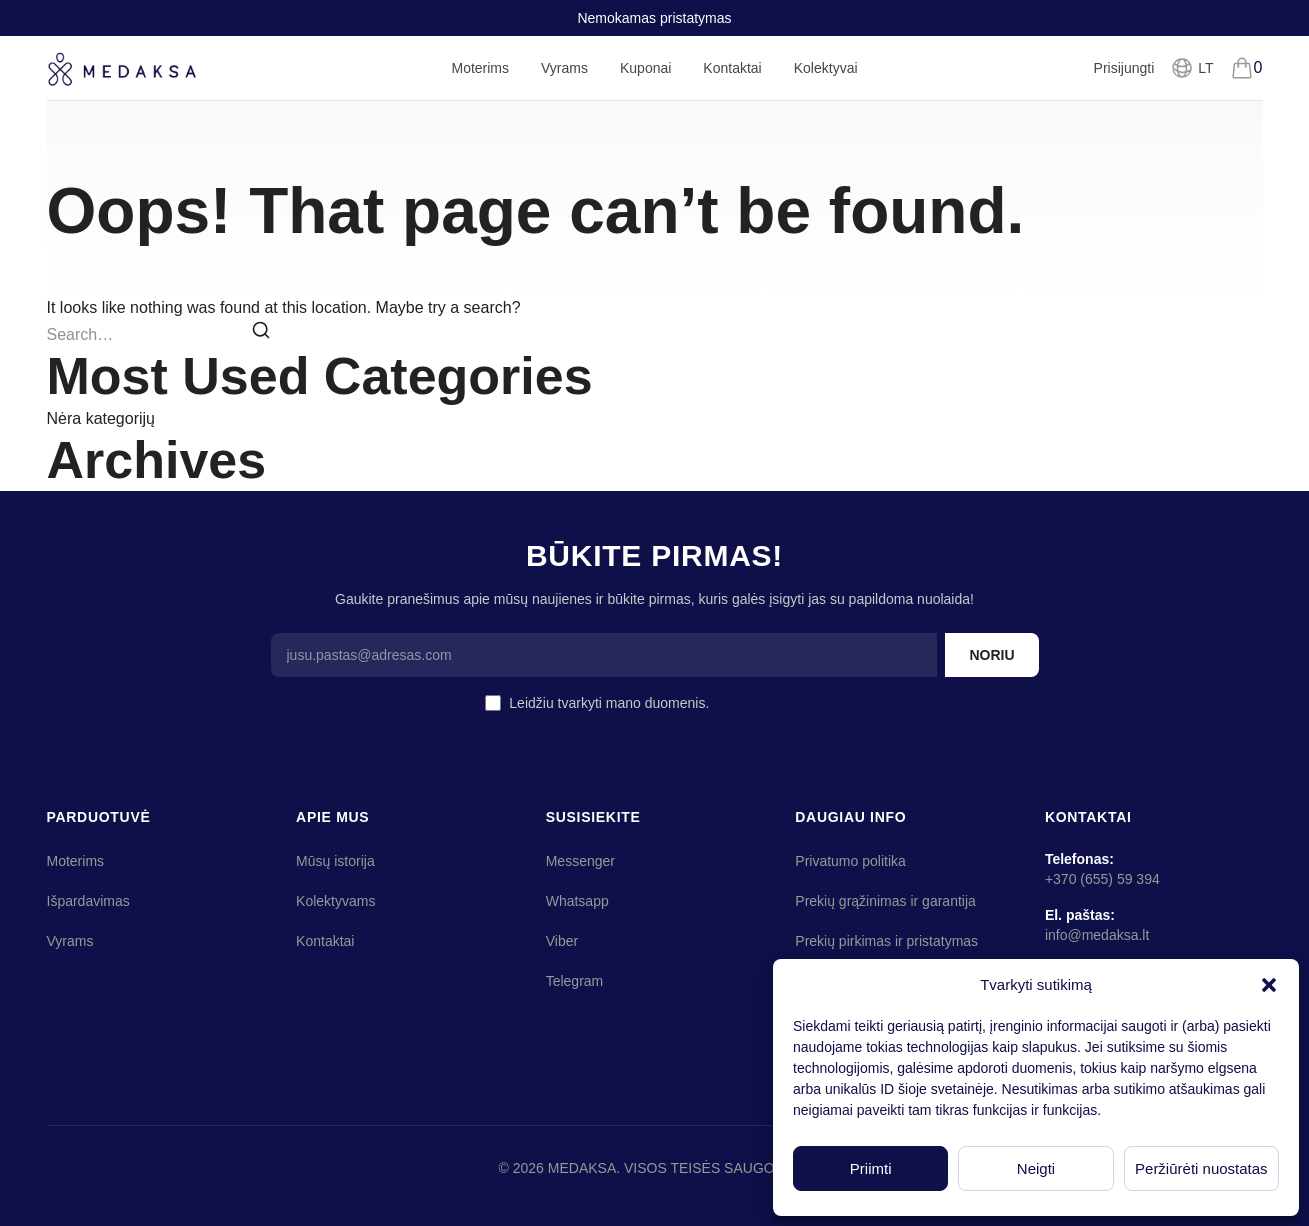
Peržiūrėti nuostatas (1201, 1168)
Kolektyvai (826, 68)
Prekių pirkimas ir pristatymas (886, 941)
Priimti (871, 1168)
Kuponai (645, 68)
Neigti (1036, 1168)
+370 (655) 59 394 (1102, 879)
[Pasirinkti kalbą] (1191, 68)
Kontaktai (732, 68)
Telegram (575, 981)
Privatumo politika (768, 703)
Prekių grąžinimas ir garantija (885, 901)
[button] (1269, 985)
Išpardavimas (88, 901)
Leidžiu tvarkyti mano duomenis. (666, 703)
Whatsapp (577, 901)
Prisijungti (1124, 68)
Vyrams (564, 80)
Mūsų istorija (335, 861)
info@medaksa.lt (1097, 935)
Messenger (580, 861)
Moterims (480, 80)
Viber (562, 941)
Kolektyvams (335, 901)
